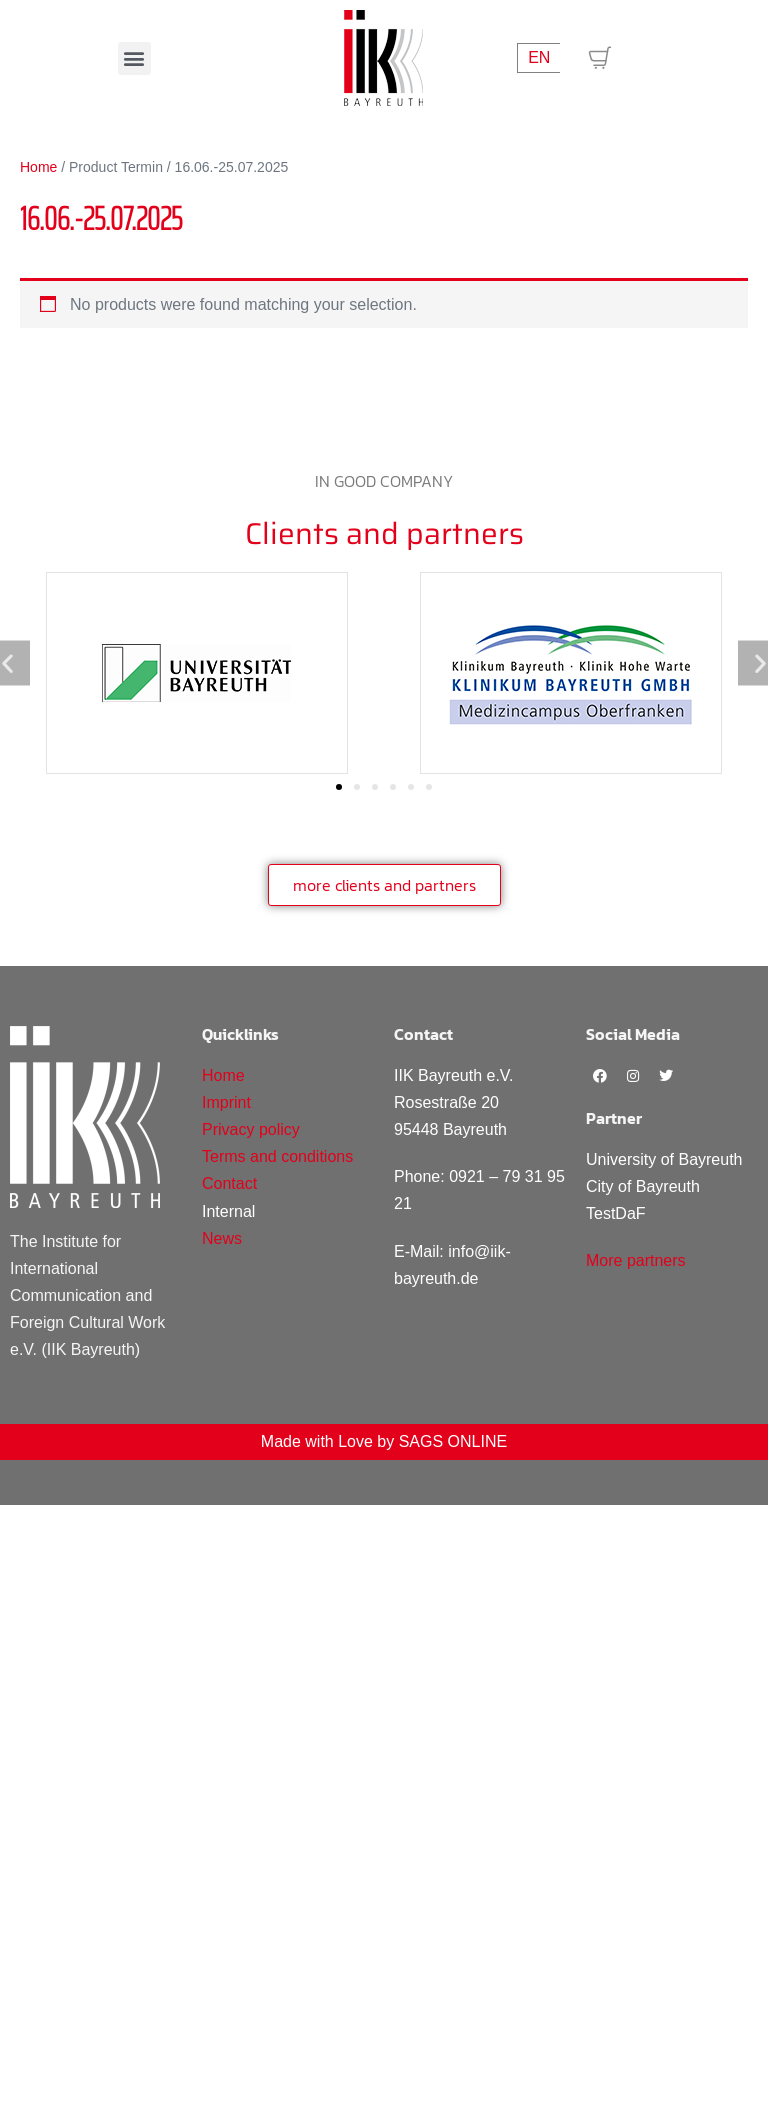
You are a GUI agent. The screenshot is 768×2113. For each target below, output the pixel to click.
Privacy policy (251, 1129)
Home (38, 167)
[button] (134, 58)
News (222, 1238)
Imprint (226, 1102)
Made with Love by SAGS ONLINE (384, 1441)
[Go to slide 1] (339, 787)
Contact (229, 1183)
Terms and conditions (277, 1156)
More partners (636, 1260)
